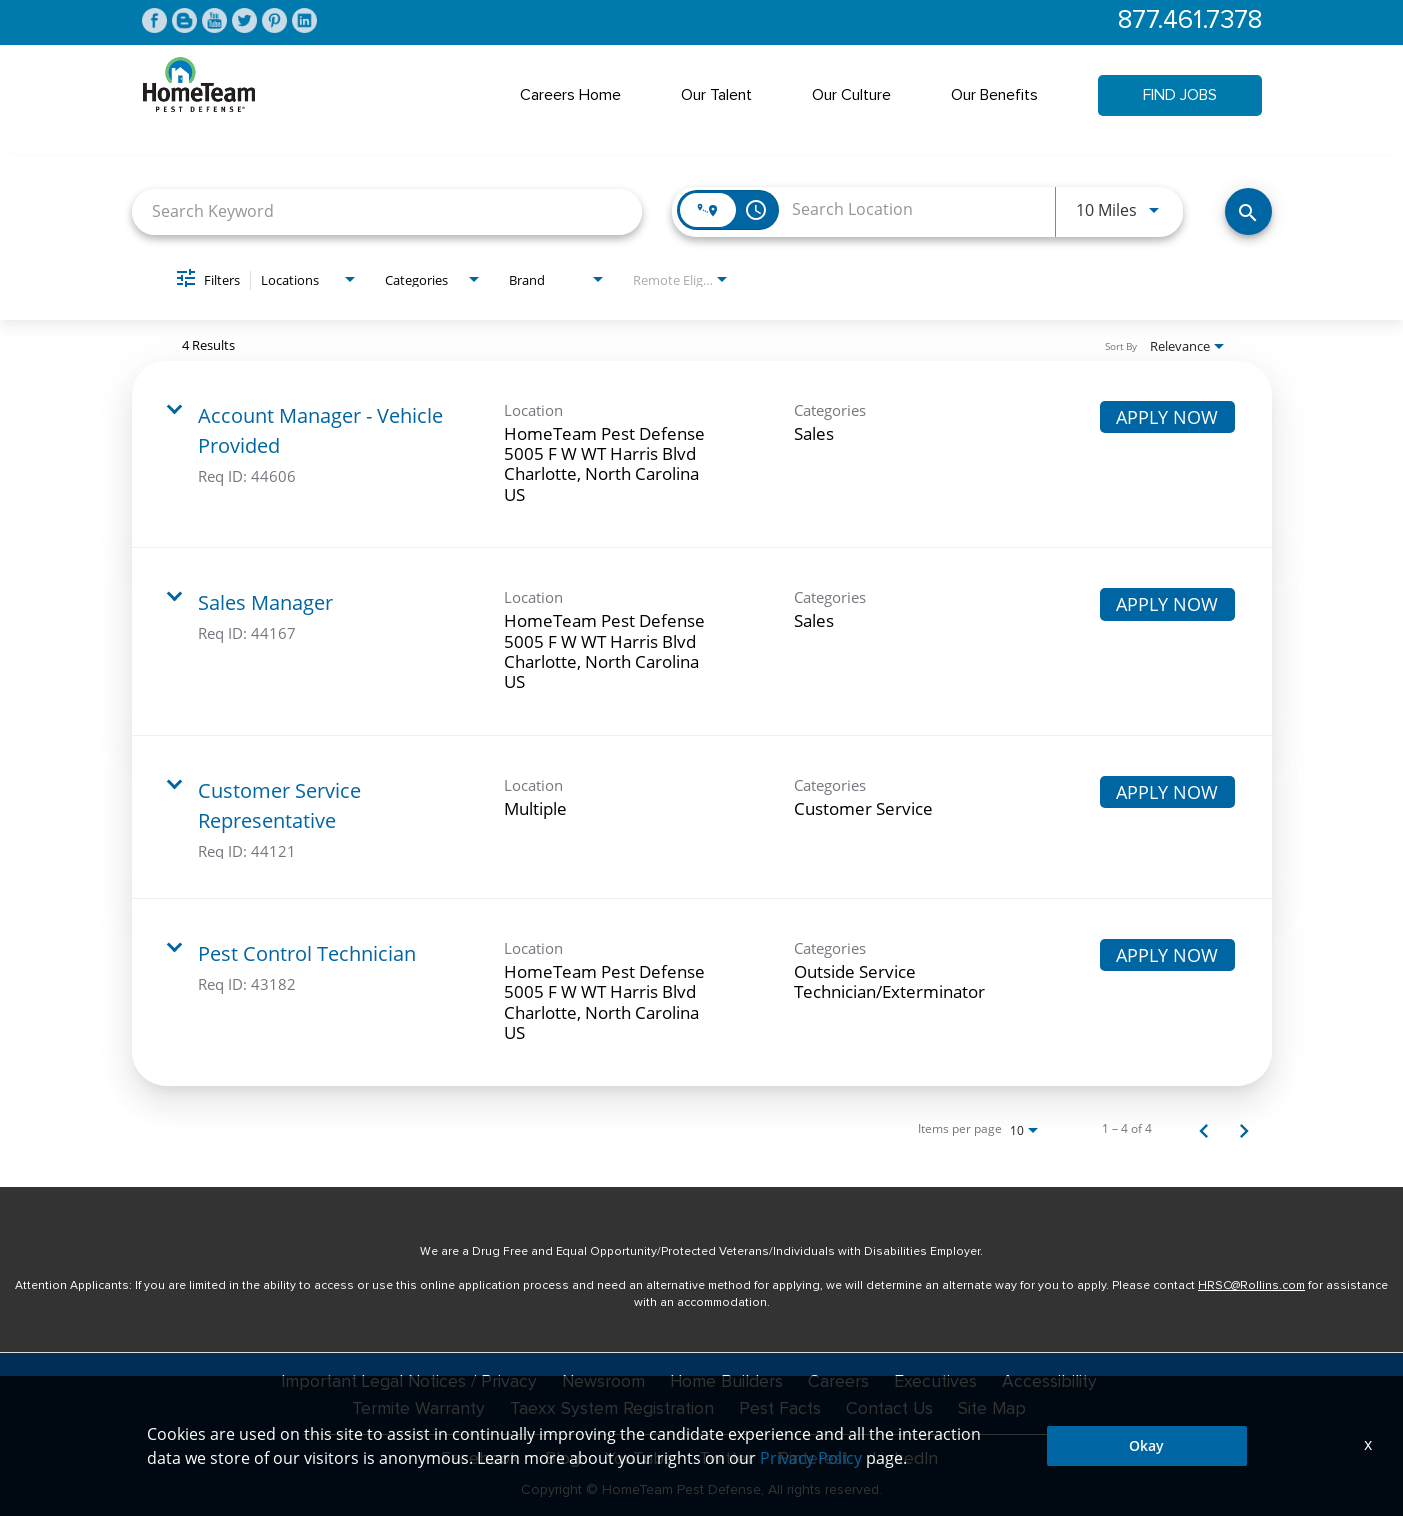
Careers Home (570, 96)
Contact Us (892, 1409)
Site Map (997, 1409)
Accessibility (1054, 1383)
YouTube (636, 1458)
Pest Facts (780, 1409)
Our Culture (851, 96)
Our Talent (716, 96)
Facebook (478, 1458)
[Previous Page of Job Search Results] (1204, 1130)
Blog (560, 1458)
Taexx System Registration (609, 1409)
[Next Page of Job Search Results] (1244, 1130)
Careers (841, 1383)
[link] (702, 456)
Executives (939, 1383)
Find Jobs (1180, 96)
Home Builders (728, 1383)
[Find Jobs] (1248, 212)
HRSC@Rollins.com (1251, 1287)
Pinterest (812, 1458)
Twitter (723, 1458)
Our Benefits (994, 96)
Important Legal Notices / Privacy (406, 1383)
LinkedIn (906, 1458)
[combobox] (387, 212)
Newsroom (604, 1383)
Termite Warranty (413, 1409)
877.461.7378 (1187, 21)
